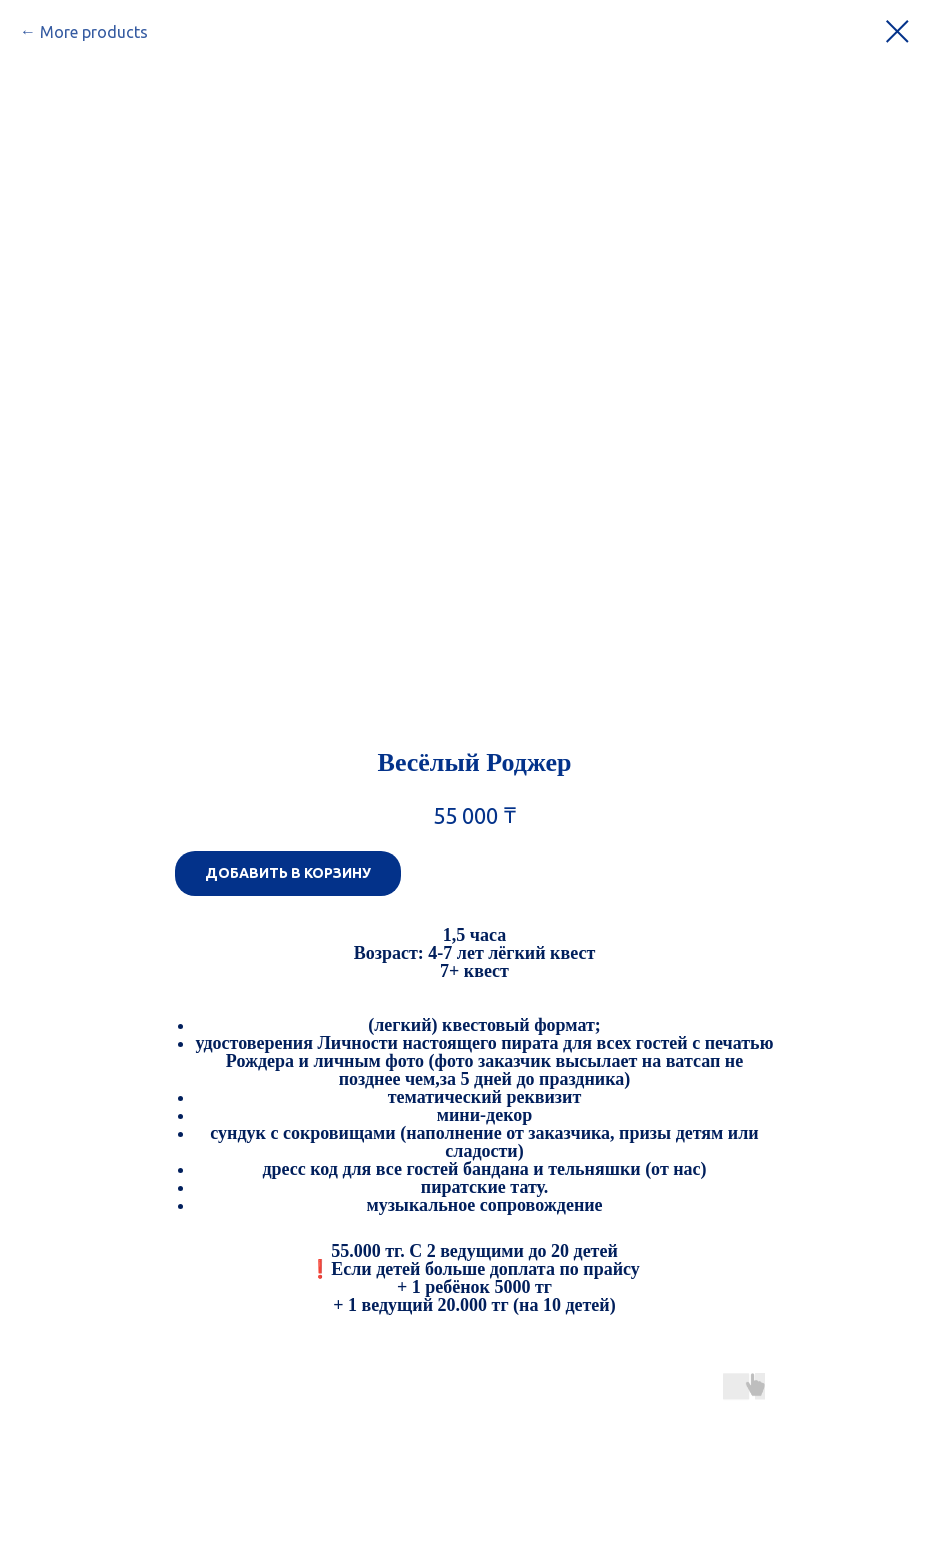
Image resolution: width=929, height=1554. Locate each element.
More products (94, 32)
